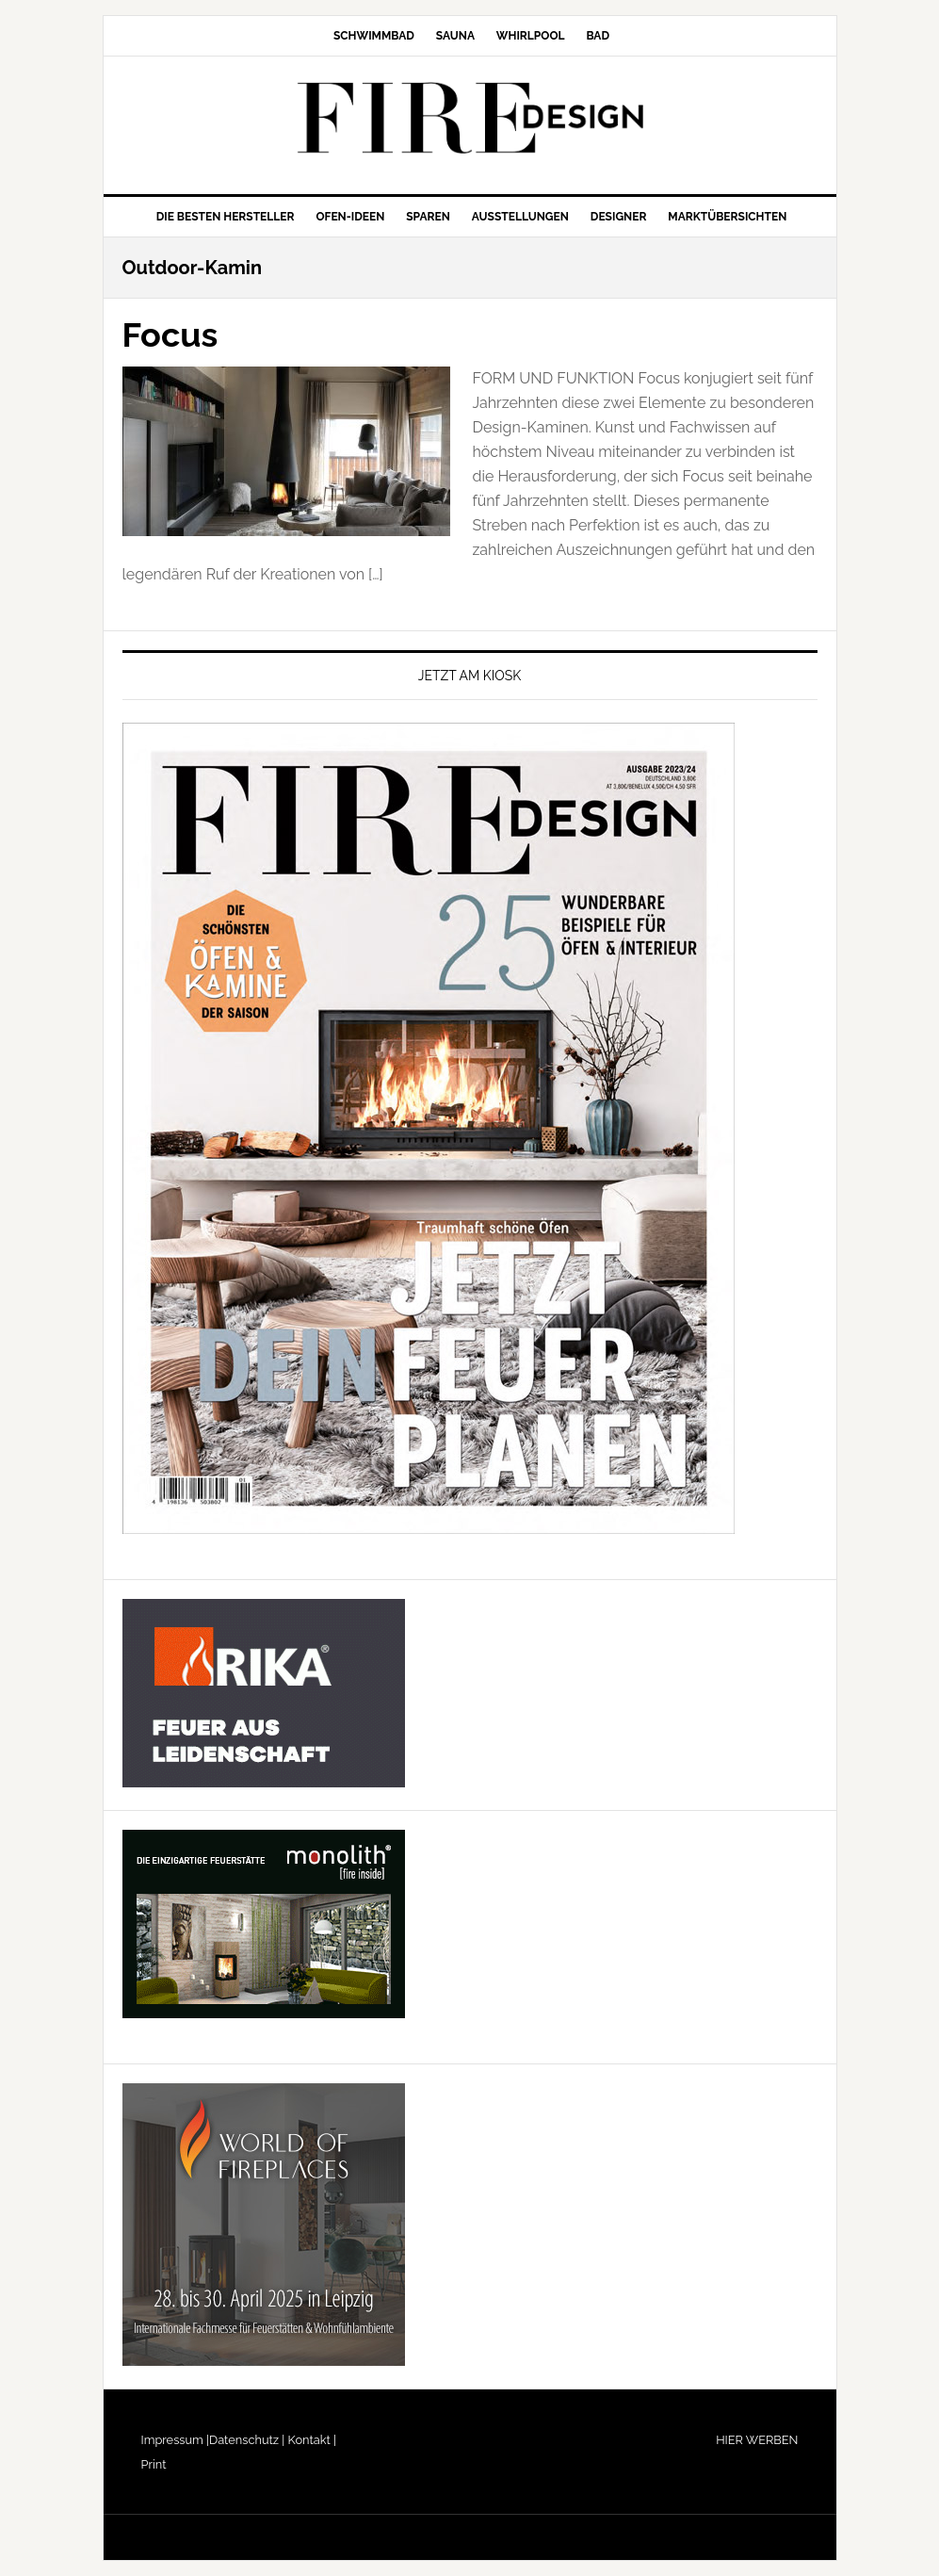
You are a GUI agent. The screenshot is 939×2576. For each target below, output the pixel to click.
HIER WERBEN (757, 2440)
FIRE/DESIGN (470, 117)
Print (154, 2464)
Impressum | (175, 2440)
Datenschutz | (246, 2440)
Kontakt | (310, 2440)
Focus (170, 334)
